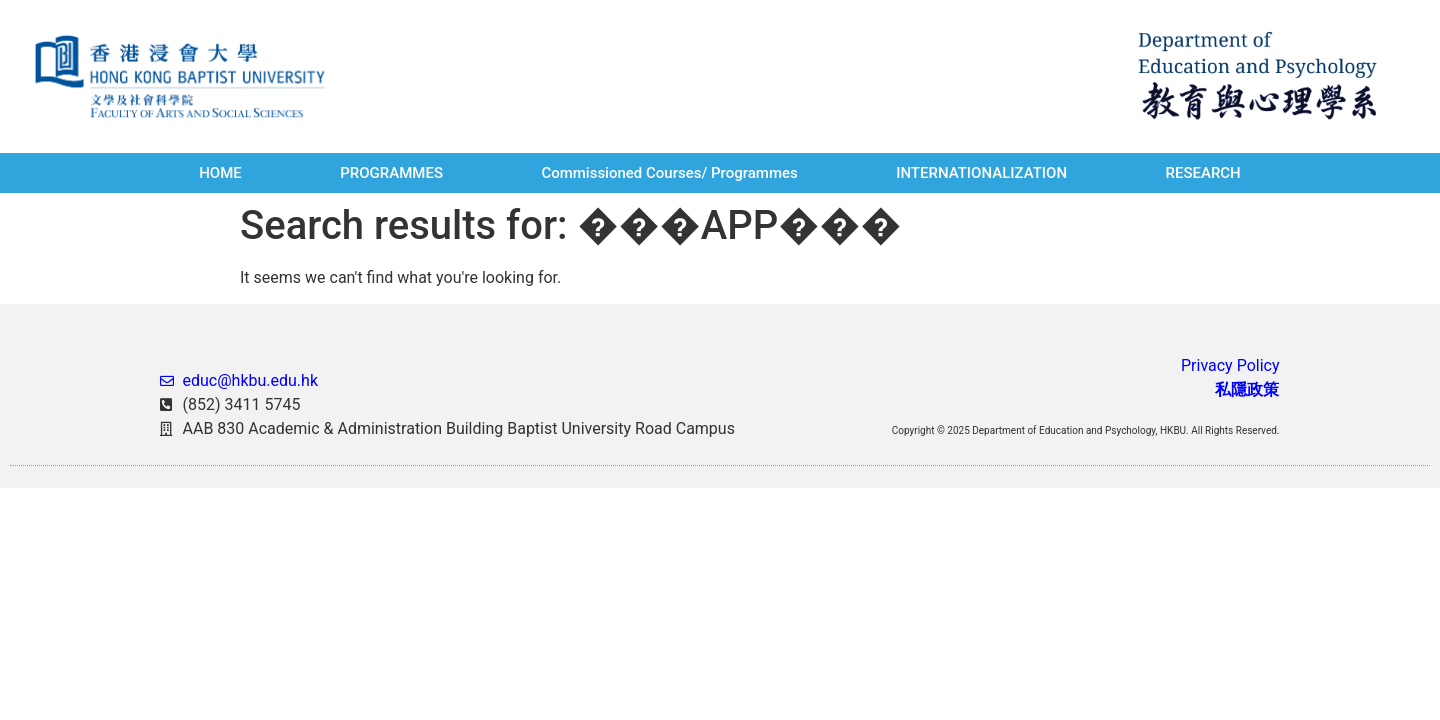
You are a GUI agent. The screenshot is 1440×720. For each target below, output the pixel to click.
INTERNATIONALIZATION (981, 173)
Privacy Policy (1230, 365)
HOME (220, 173)
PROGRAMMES (391, 173)
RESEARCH (1202, 173)
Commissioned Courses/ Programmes (669, 173)
